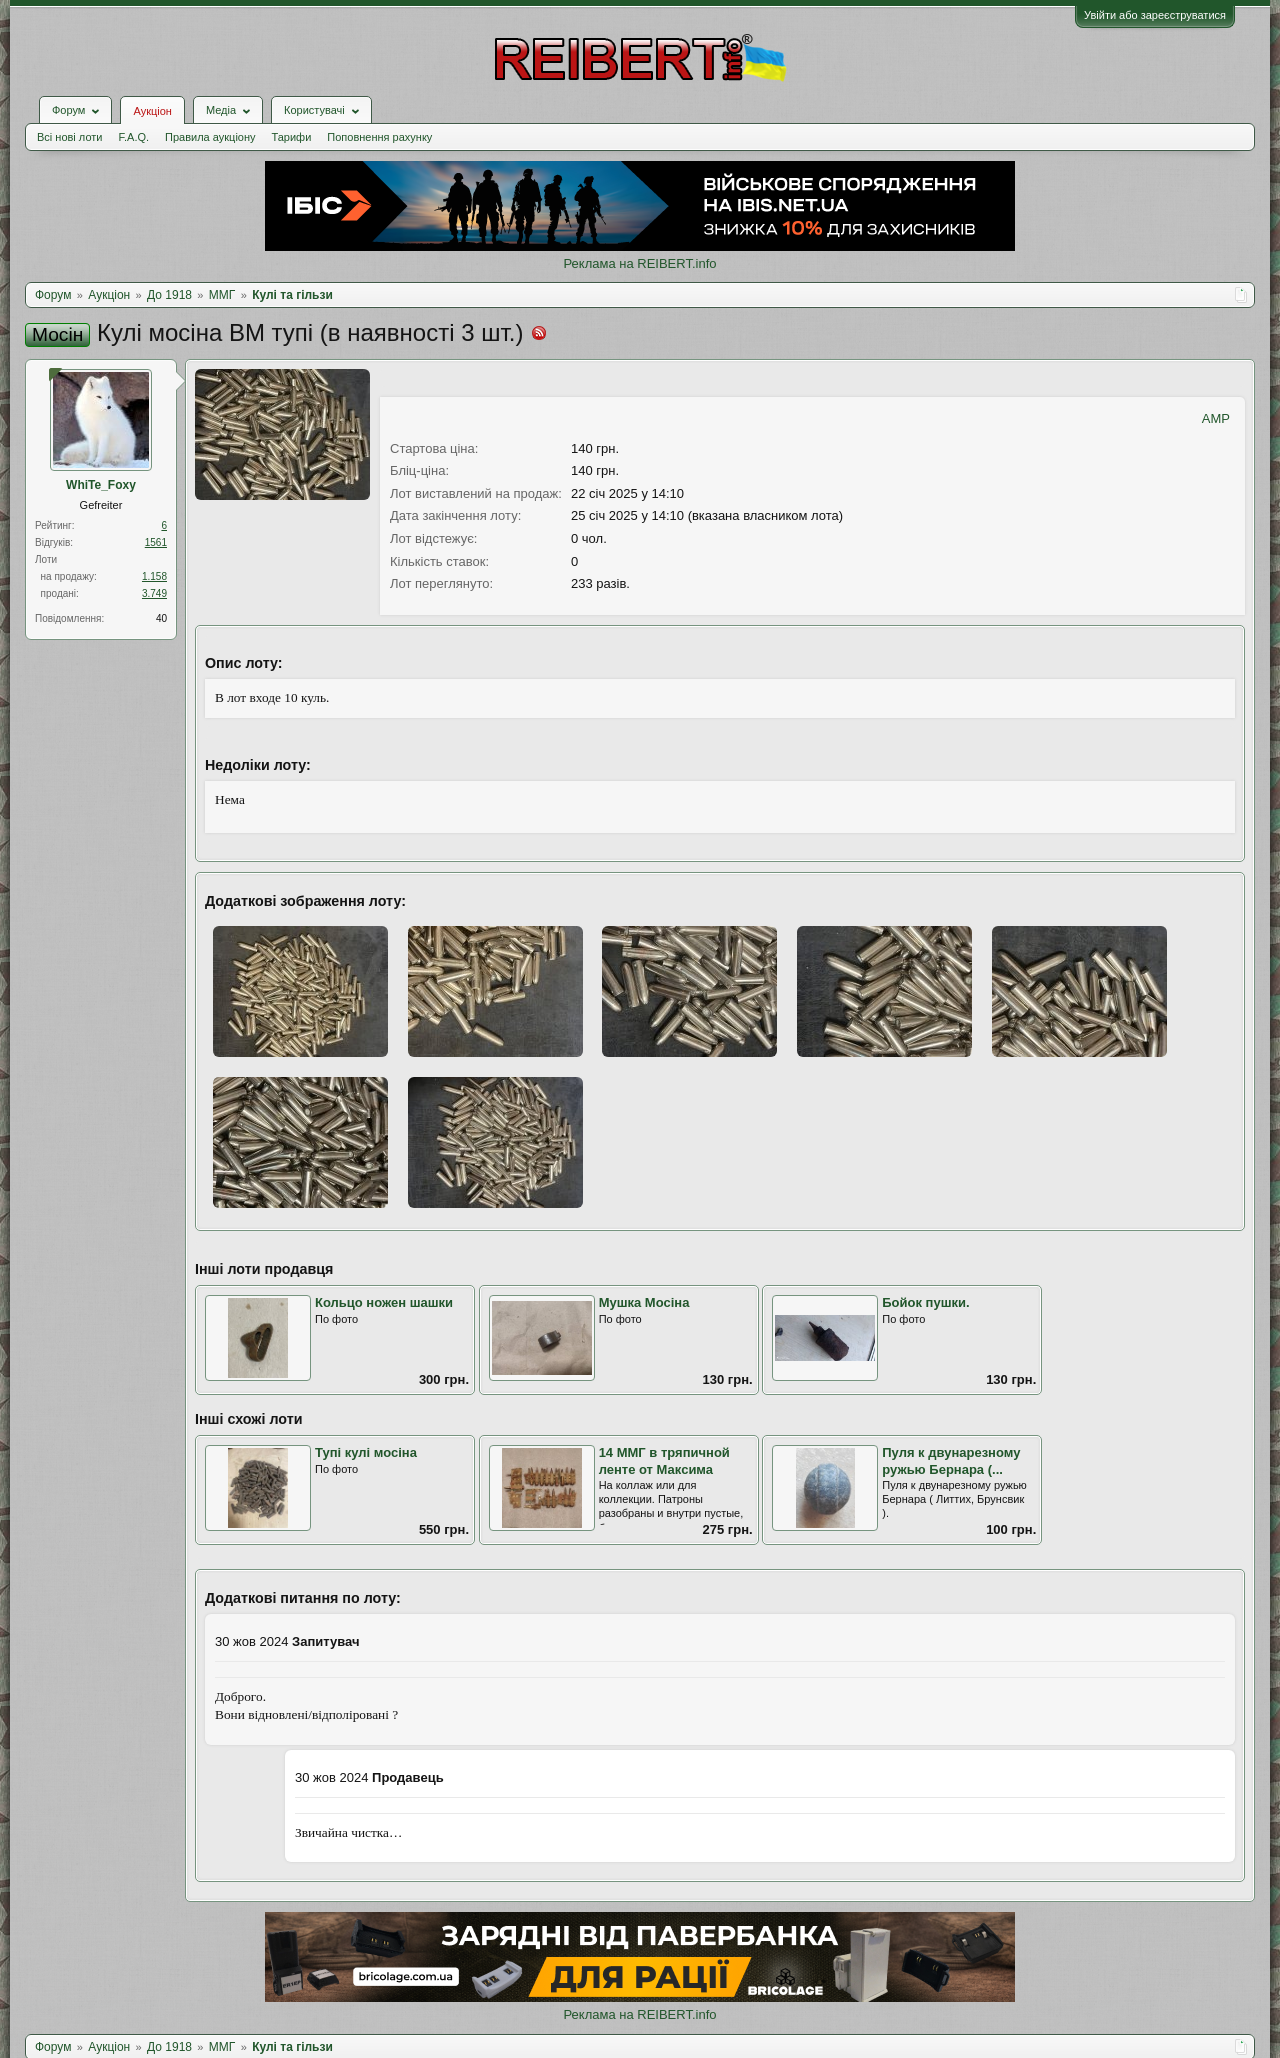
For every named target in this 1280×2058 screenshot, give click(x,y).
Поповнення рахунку (379, 137)
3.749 (154, 593)
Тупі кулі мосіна (366, 1452)
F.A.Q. (133, 137)
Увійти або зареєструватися (1155, 15)
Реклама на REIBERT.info (639, 263)
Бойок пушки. (925, 1302)
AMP (1216, 418)
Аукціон (152, 111)
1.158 (154, 576)
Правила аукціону (210, 137)
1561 (156, 542)
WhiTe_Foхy (101, 485)
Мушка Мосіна (644, 1302)
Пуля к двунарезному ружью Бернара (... (951, 1461)
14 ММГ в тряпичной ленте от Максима (664, 1461)
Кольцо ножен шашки (384, 1302)
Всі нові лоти (69, 137)
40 (161, 618)
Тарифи (292, 137)
